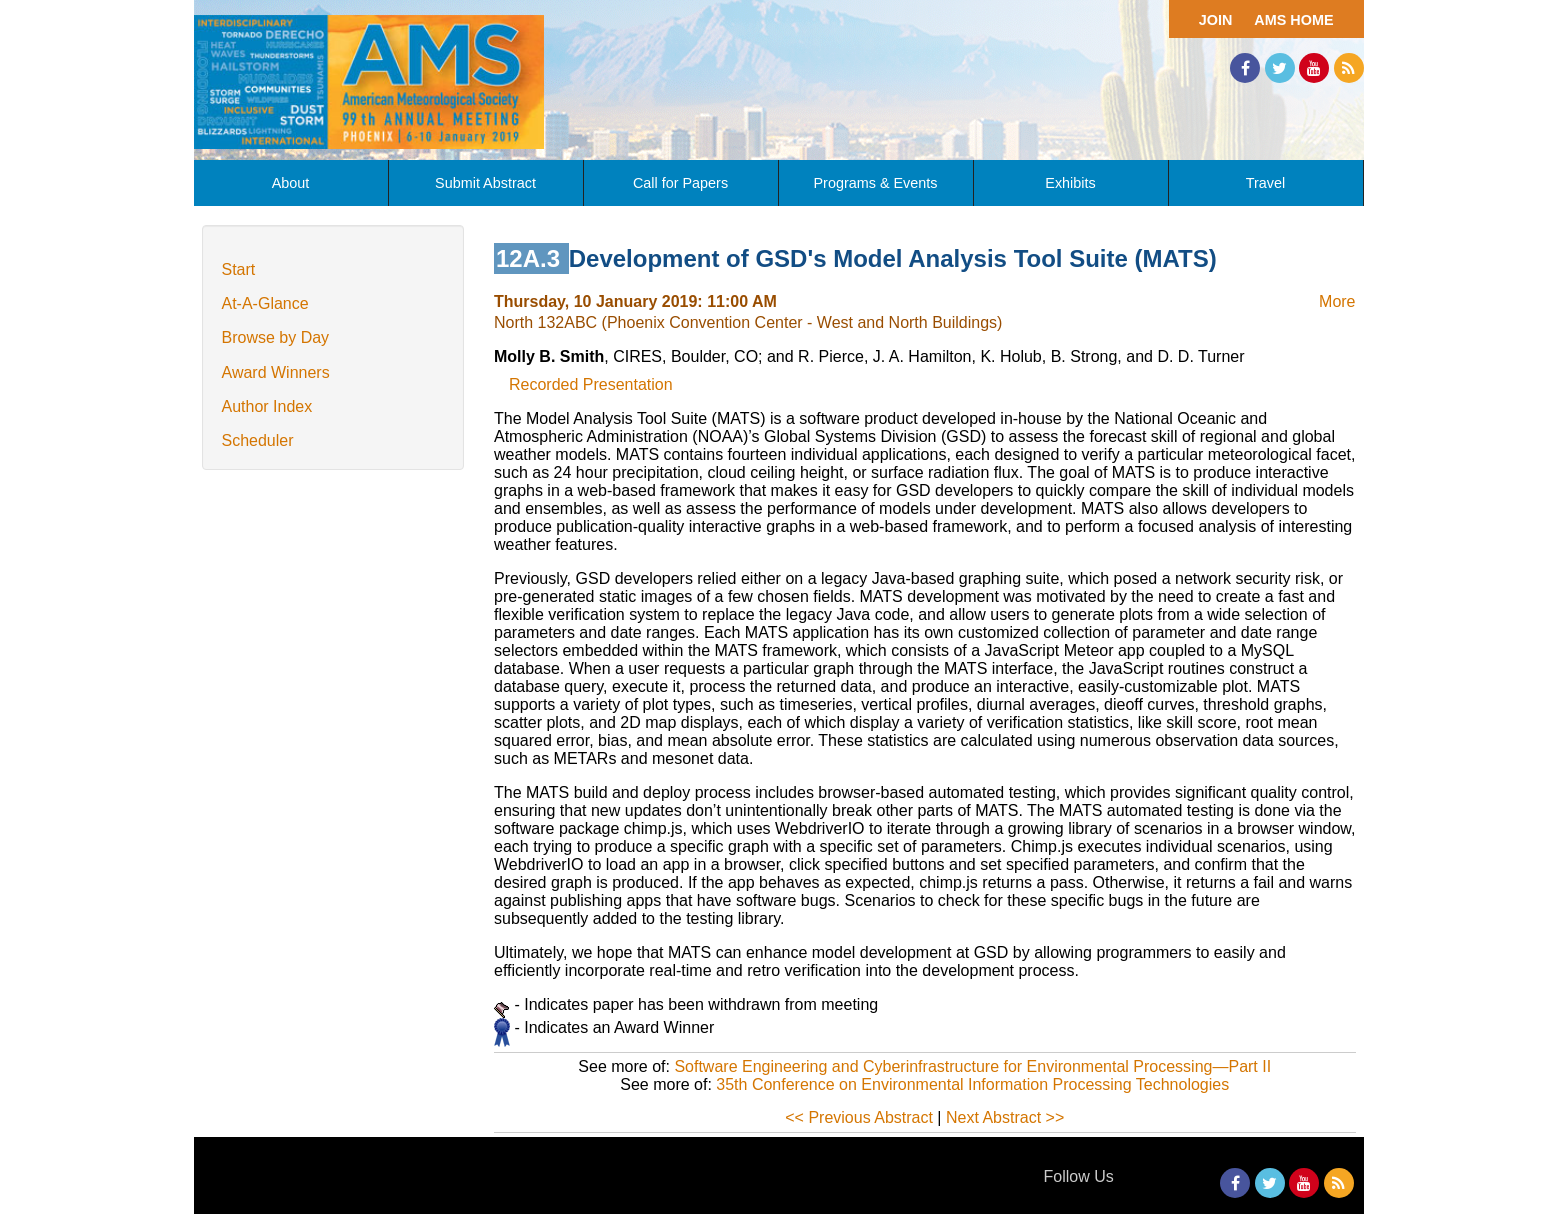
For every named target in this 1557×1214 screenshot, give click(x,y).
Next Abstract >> (1005, 1117)
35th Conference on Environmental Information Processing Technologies (972, 1084)
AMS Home (1293, 20)
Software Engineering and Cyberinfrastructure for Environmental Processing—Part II (972, 1066)
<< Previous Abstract (859, 1117)
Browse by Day (276, 337)
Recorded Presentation (591, 384)
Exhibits (1070, 183)
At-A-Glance (265, 303)
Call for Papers (680, 183)
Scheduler (258, 440)
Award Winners (276, 372)
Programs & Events (876, 183)
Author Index (267, 406)
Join (1216, 20)
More (1337, 301)
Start (239, 269)
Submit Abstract (485, 183)
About (291, 183)
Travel (1265, 183)
